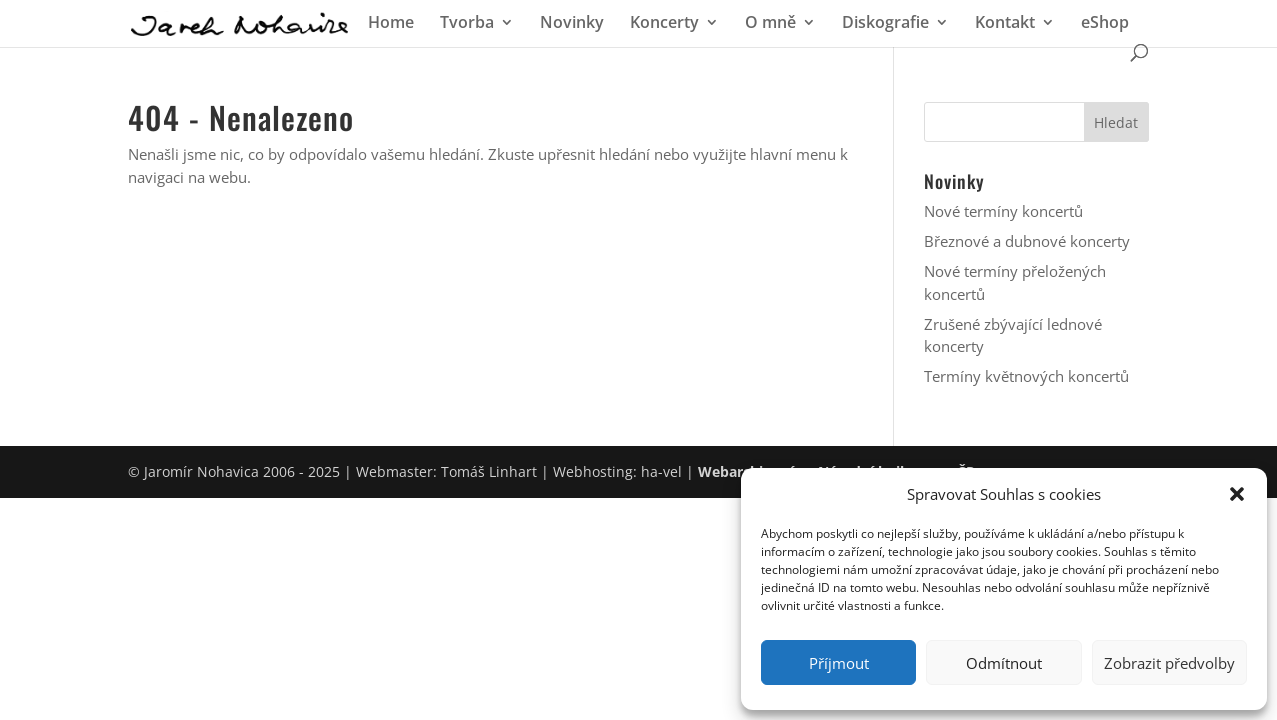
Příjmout (839, 663)
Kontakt (1005, 24)
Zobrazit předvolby (1169, 663)
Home (391, 24)
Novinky (572, 24)
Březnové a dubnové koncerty (1027, 241)
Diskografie (885, 24)
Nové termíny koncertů (1003, 211)
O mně (770, 24)
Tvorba (467, 24)
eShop (1105, 24)
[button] (1237, 494)
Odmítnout (1004, 663)
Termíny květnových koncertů (1026, 376)
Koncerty (664, 24)
